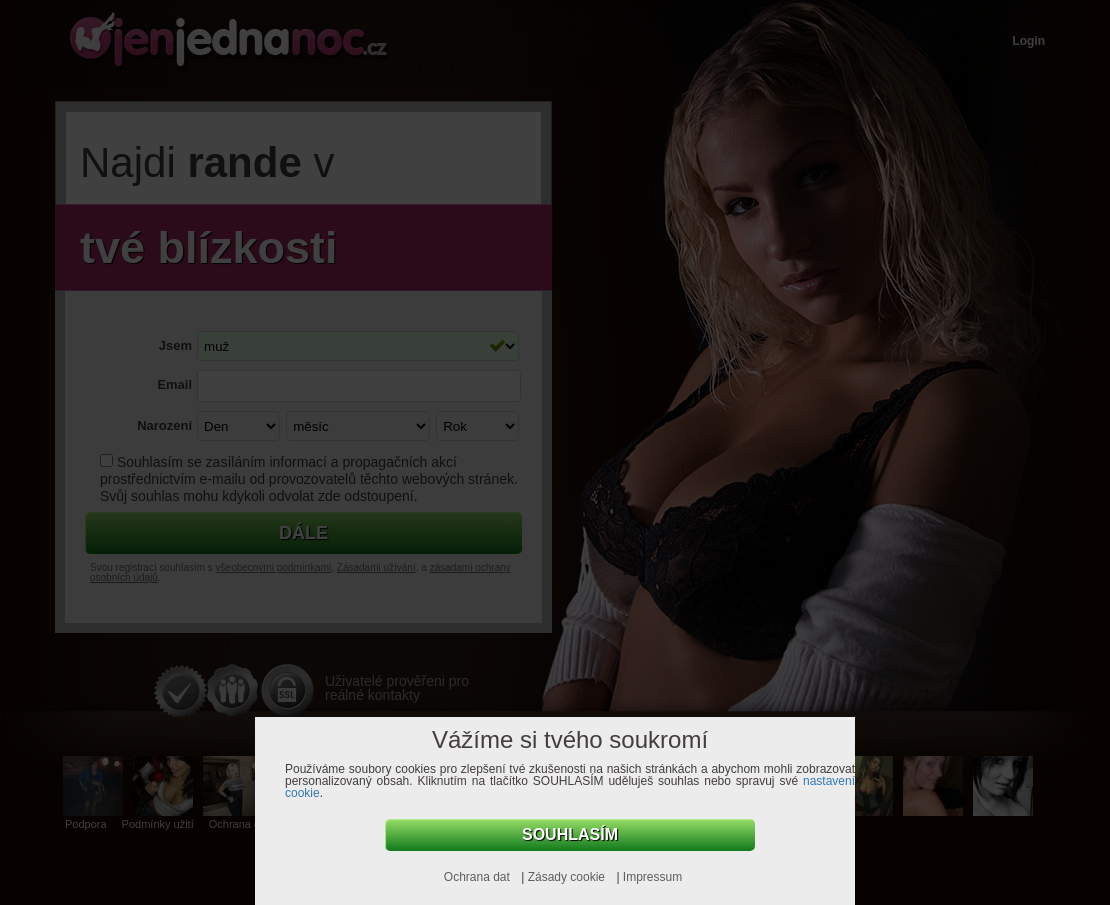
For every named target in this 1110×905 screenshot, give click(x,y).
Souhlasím (570, 834)
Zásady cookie (568, 877)
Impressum (652, 877)
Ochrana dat (478, 877)
